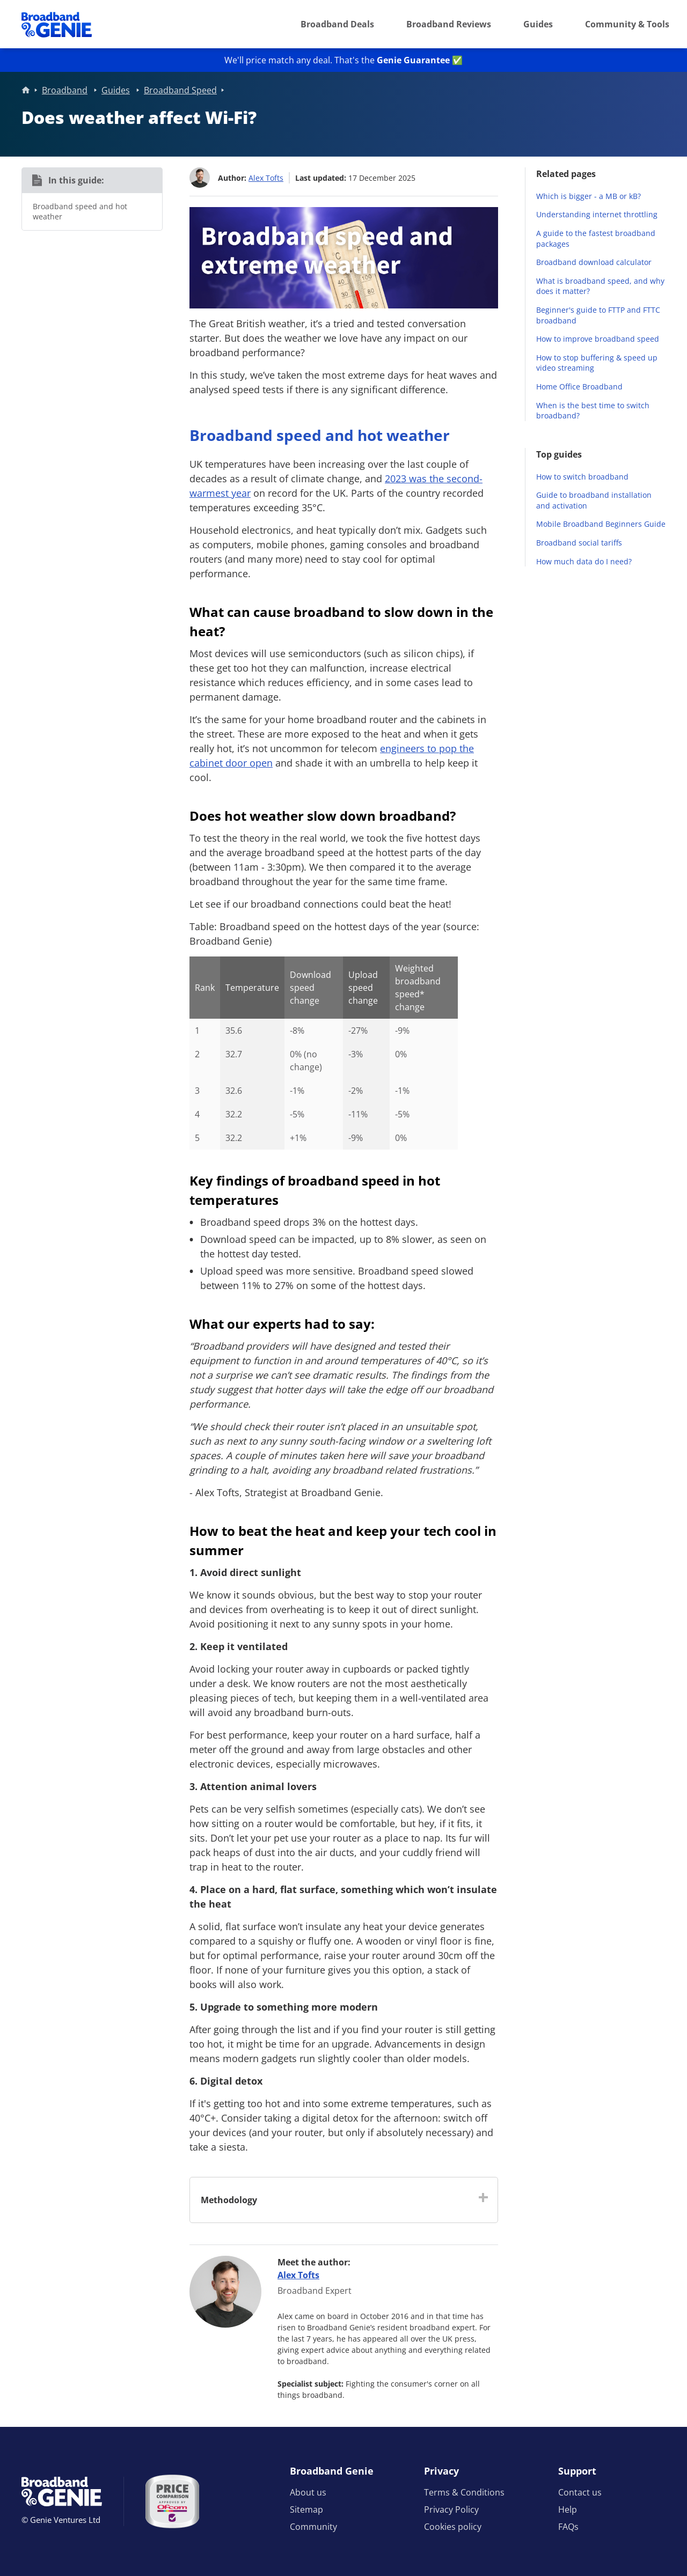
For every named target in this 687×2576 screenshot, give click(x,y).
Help (567, 2509)
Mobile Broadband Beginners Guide (601, 524)
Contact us (580, 2492)
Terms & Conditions (464, 2492)
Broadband (64, 90)
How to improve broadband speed (597, 339)
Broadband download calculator (594, 262)
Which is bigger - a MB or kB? (588, 196)
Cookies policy (452, 2527)
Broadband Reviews (448, 24)
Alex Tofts (266, 177)
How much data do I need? (584, 561)
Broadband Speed (180, 90)
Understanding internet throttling (596, 214)
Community (313, 2527)
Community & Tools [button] (627, 24)
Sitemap (306, 2509)
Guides (538, 24)
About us (308, 2492)
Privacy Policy (451, 2509)
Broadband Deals (337, 24)
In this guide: (76, 180)
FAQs (568, 2527)
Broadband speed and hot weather (80, 211)
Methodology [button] (229, 2199)
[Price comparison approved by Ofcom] (172, 2501)
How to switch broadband (582, 477)
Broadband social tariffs (579, 543)
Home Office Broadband (579, 386)
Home (25, 90)
